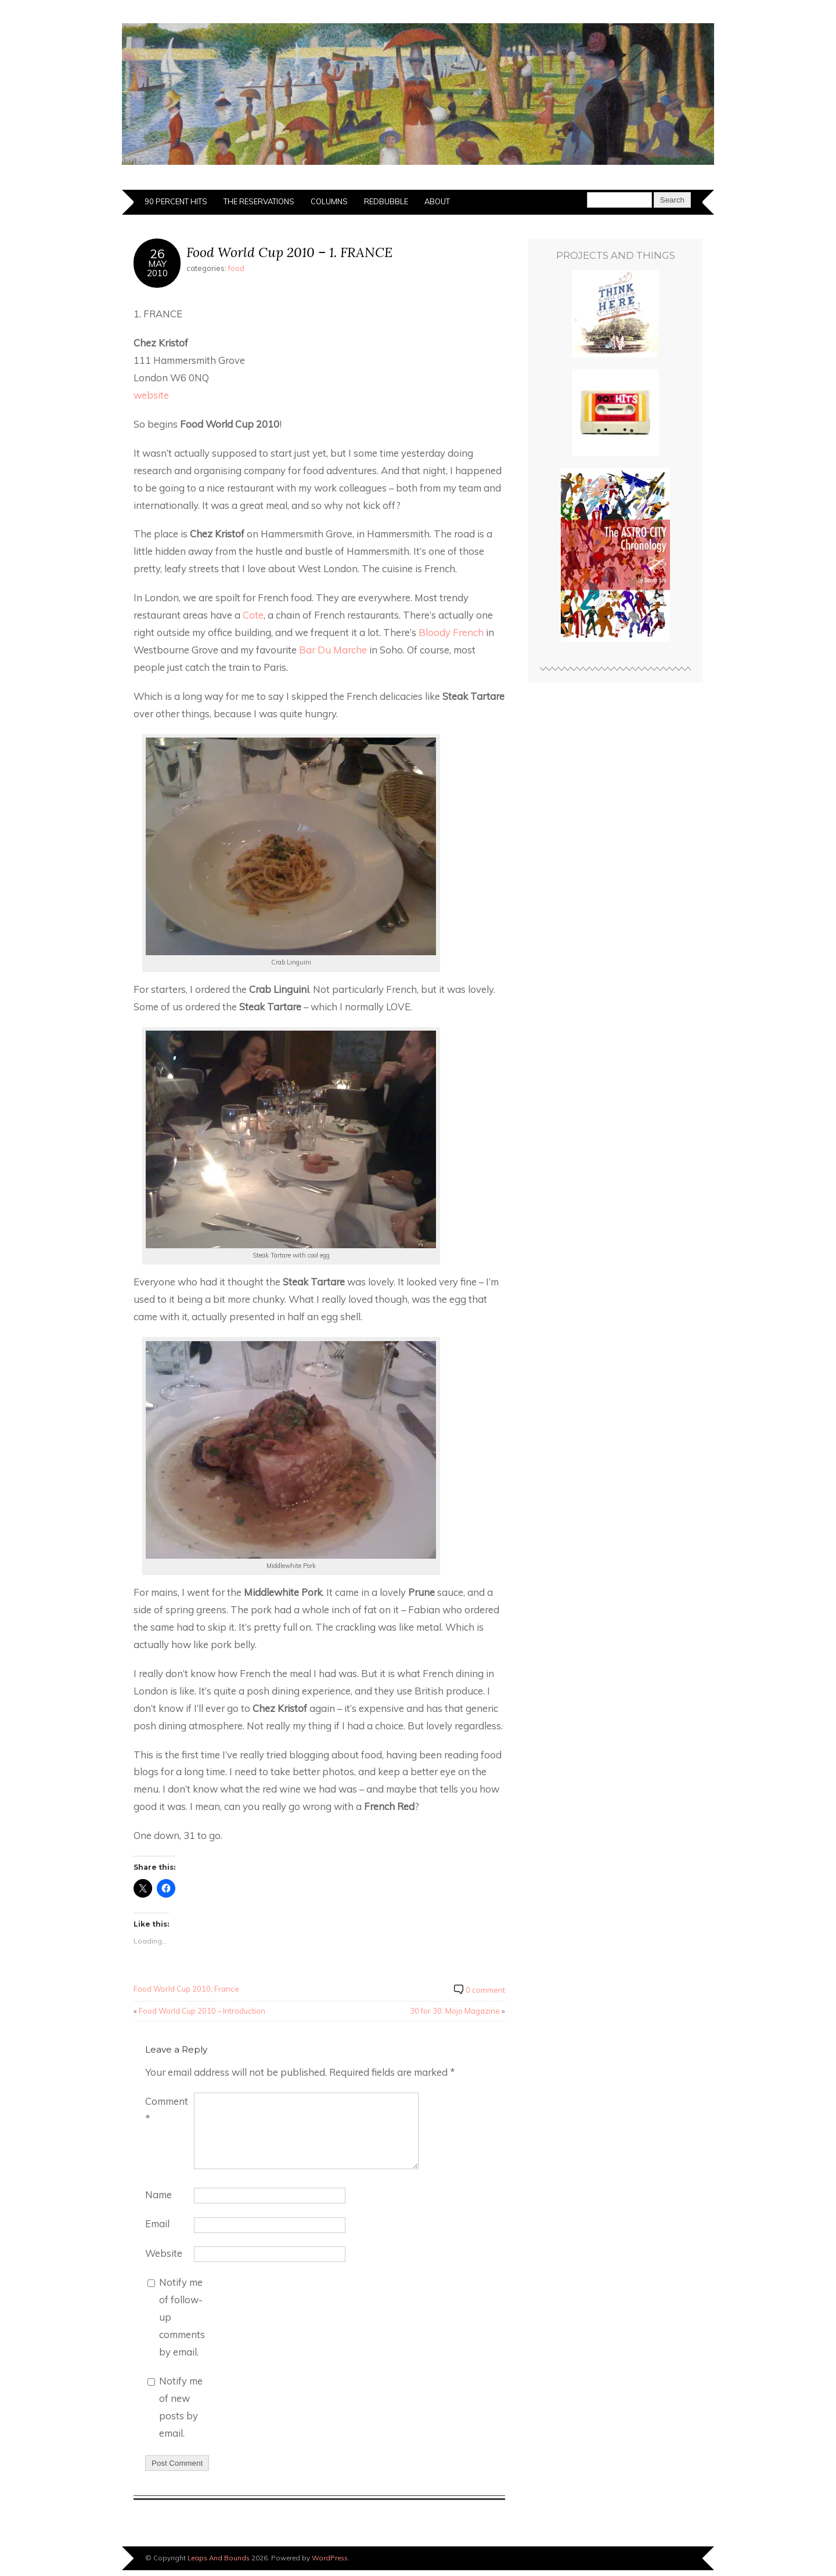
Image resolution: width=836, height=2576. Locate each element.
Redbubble (386, 201)
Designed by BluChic (675, 2558)
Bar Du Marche (333, 650)
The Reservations (259, 201)
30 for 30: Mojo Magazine (455, 2010)
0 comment (485, 1990)
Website (163, 2253)
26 (157, 253)
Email (157, 2223)
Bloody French (451, 632)
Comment (166, 2110)
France (226, 1988)
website (151, 395)
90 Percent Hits (176, 201)
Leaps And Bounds (219, 2557)
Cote (253, 615)
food (236, 268)
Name (158, 2194)
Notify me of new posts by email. (181, 2407)
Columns (329, 201)
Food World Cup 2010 (172, 1988)
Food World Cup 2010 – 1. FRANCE (289, 252)
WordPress (330, 2557)
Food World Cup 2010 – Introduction (202, 2010)
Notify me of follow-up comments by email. (182, 2317)
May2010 (157, 268)
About (437, 201)
